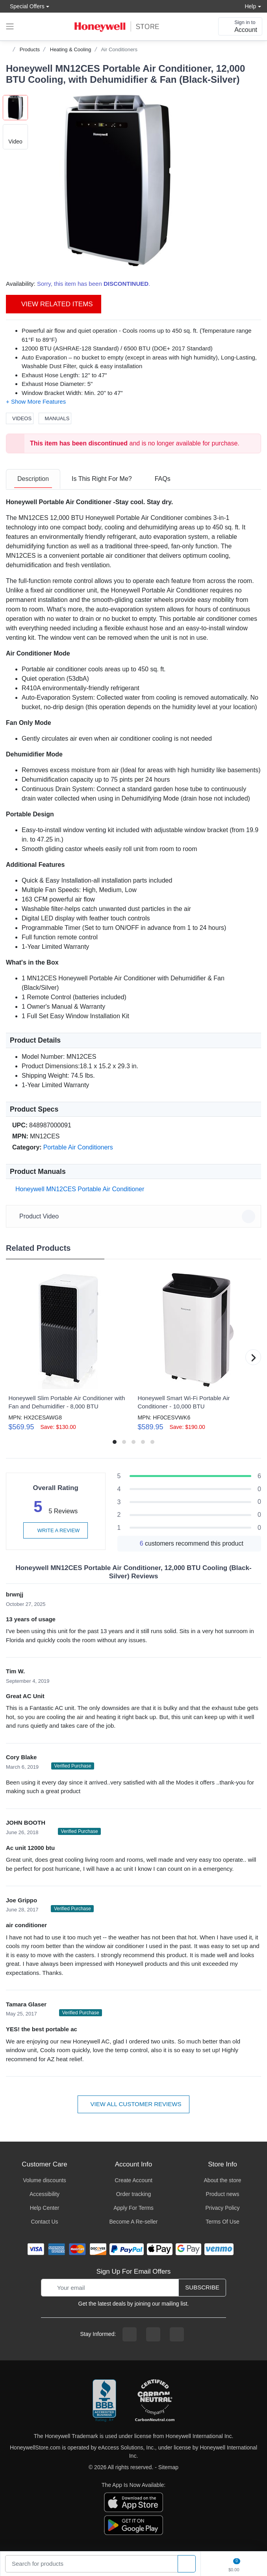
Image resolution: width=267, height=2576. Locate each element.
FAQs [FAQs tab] (163, 478)
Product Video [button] (134, 1216)
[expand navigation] (10, 26)
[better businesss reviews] (104, 2401)
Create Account (133, 2180)
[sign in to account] (240, 26)
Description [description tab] (33, 478)
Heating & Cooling (70, 49)
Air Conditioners (119, 49)
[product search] (187, 2564)
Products (30, 49)
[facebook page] (129, 2334)
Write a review (56, 1530)
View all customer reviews (134, 2104)
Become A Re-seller (133, 2221)
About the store (222, 2180)
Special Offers (25, 6)
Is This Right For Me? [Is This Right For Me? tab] (102, 478)
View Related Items (53, 304)
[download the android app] (133, 2525)
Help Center (44, 2208)
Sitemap (168, 2467)
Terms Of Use (222, 2221)
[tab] (33, 479)
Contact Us (44, 2221)
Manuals (55, 418)
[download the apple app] (133, 2502)
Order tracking (133, 2194)
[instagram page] (153, 2334)
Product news (222, 2194)
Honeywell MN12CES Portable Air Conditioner (78, 1189)
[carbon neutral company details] (154, 2401)
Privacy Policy (222, 2208)
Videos (20, 418)
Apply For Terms (133, 2208)
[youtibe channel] (177, 2334)
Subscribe (202, 2287)
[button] (117, 180)
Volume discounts (44, 2180)
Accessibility (44, 2194)
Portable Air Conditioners (78, 1147)
